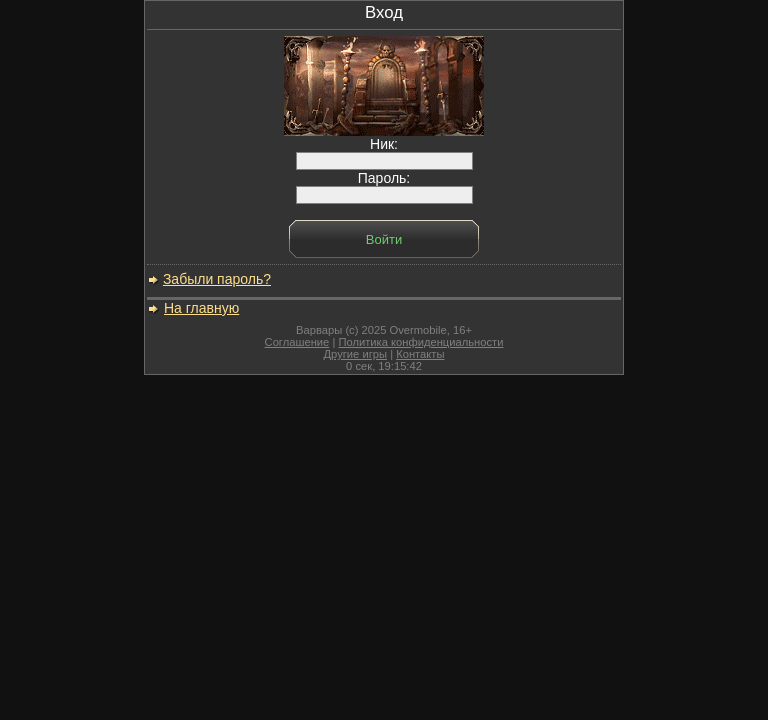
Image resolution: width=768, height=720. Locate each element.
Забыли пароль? (217, 279)
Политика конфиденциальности (420, 342)
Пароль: (384, 186)
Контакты (420, 354)
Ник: (384, 152)
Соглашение (297, 342)
